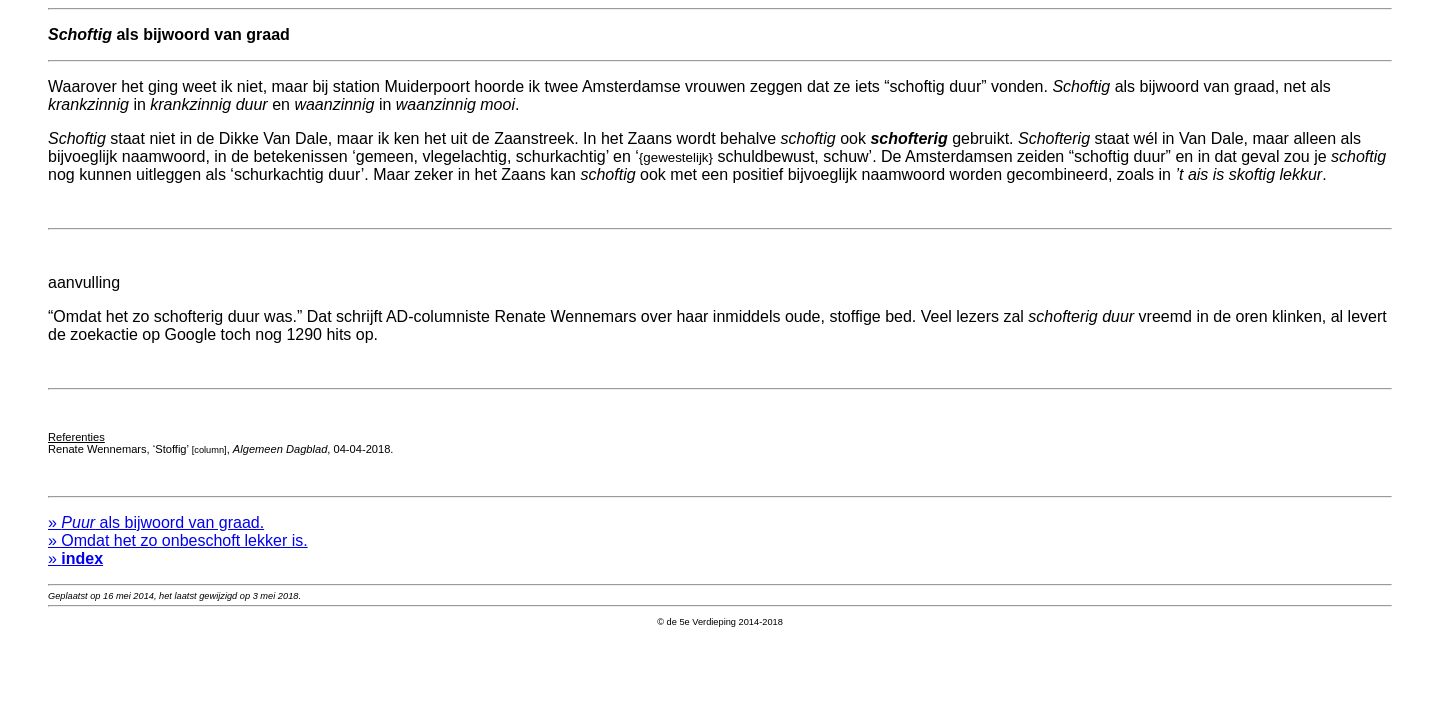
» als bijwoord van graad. (156, 537)
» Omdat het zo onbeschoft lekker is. (178, 555)
